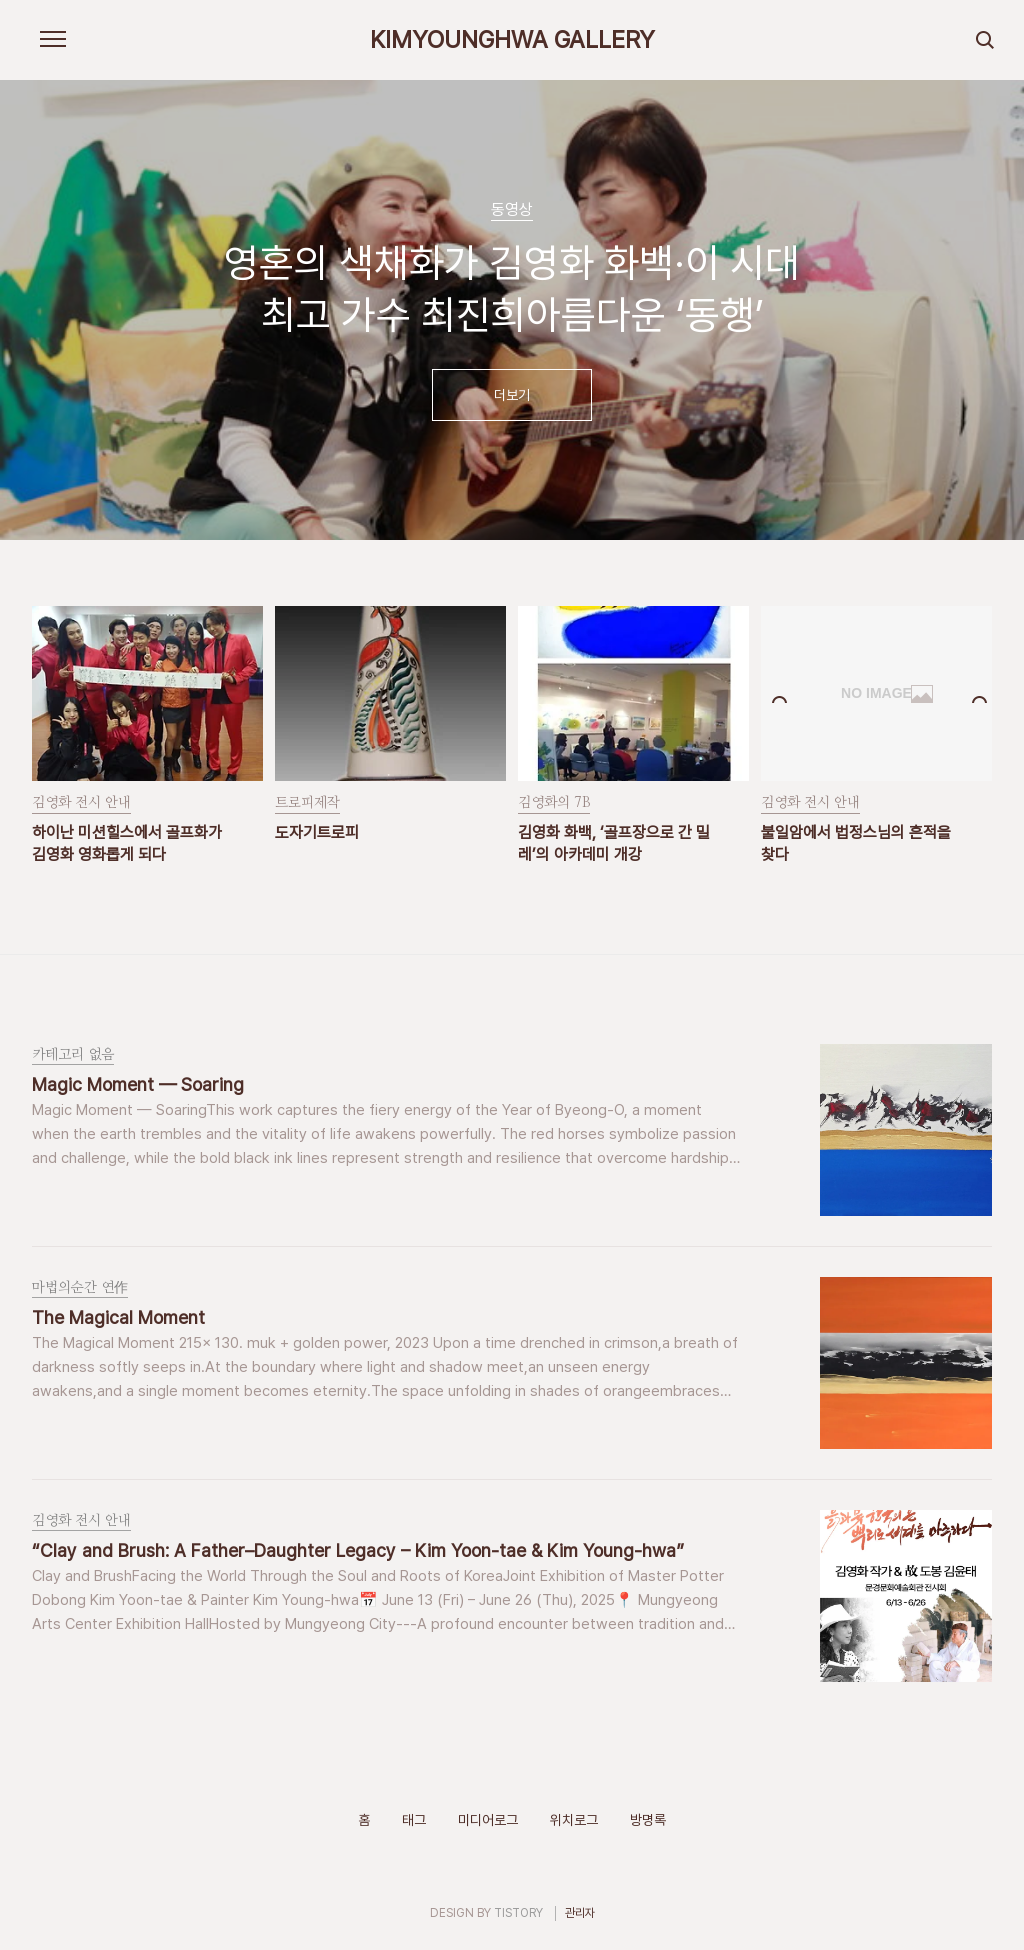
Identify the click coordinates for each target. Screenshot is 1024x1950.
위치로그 (574, 1820)
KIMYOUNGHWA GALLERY (512, 40)
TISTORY (518, 1913)
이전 (41, 320)
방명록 (648, 1820)
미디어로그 (488, 1820)
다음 (983, 320)
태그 (414, 1820)
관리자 (580, 1913)
